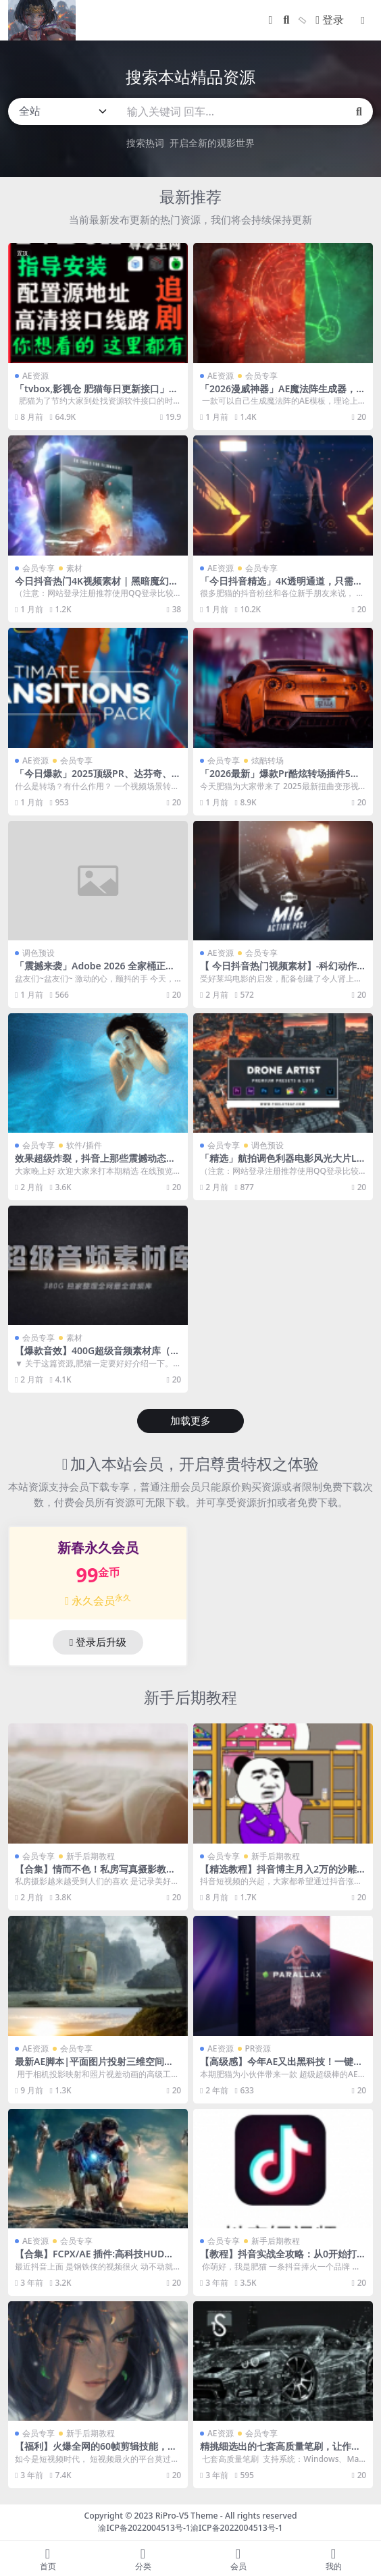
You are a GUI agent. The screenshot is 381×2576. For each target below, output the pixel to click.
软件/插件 (84, 1145)
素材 (74, 568)
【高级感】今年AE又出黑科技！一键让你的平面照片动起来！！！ (281, 2067)
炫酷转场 (267, 760)
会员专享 (261, 375)
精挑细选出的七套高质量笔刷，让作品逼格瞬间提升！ (280, 2452)
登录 (329, 20)
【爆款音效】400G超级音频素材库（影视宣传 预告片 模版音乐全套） (97, 1356)
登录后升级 (98, 1642)
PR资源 (258, 2048)
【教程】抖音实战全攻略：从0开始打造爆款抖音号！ (283, 2259)
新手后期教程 (190, 1697)
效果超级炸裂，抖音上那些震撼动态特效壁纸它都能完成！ (95, 1164)
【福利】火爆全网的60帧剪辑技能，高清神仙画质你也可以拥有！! (96, 2452)
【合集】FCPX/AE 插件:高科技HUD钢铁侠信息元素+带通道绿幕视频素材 (94, 2259)
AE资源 (35, 375)
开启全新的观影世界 (212, 142)
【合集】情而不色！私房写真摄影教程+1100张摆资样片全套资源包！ (98, 1874)
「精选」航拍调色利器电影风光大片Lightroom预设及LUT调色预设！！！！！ (282, 1164)
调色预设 (38, 953)
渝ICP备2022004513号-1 (144, 2527)
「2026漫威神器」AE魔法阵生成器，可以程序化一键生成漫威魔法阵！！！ (282, 394)
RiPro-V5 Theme (186, 2515)
